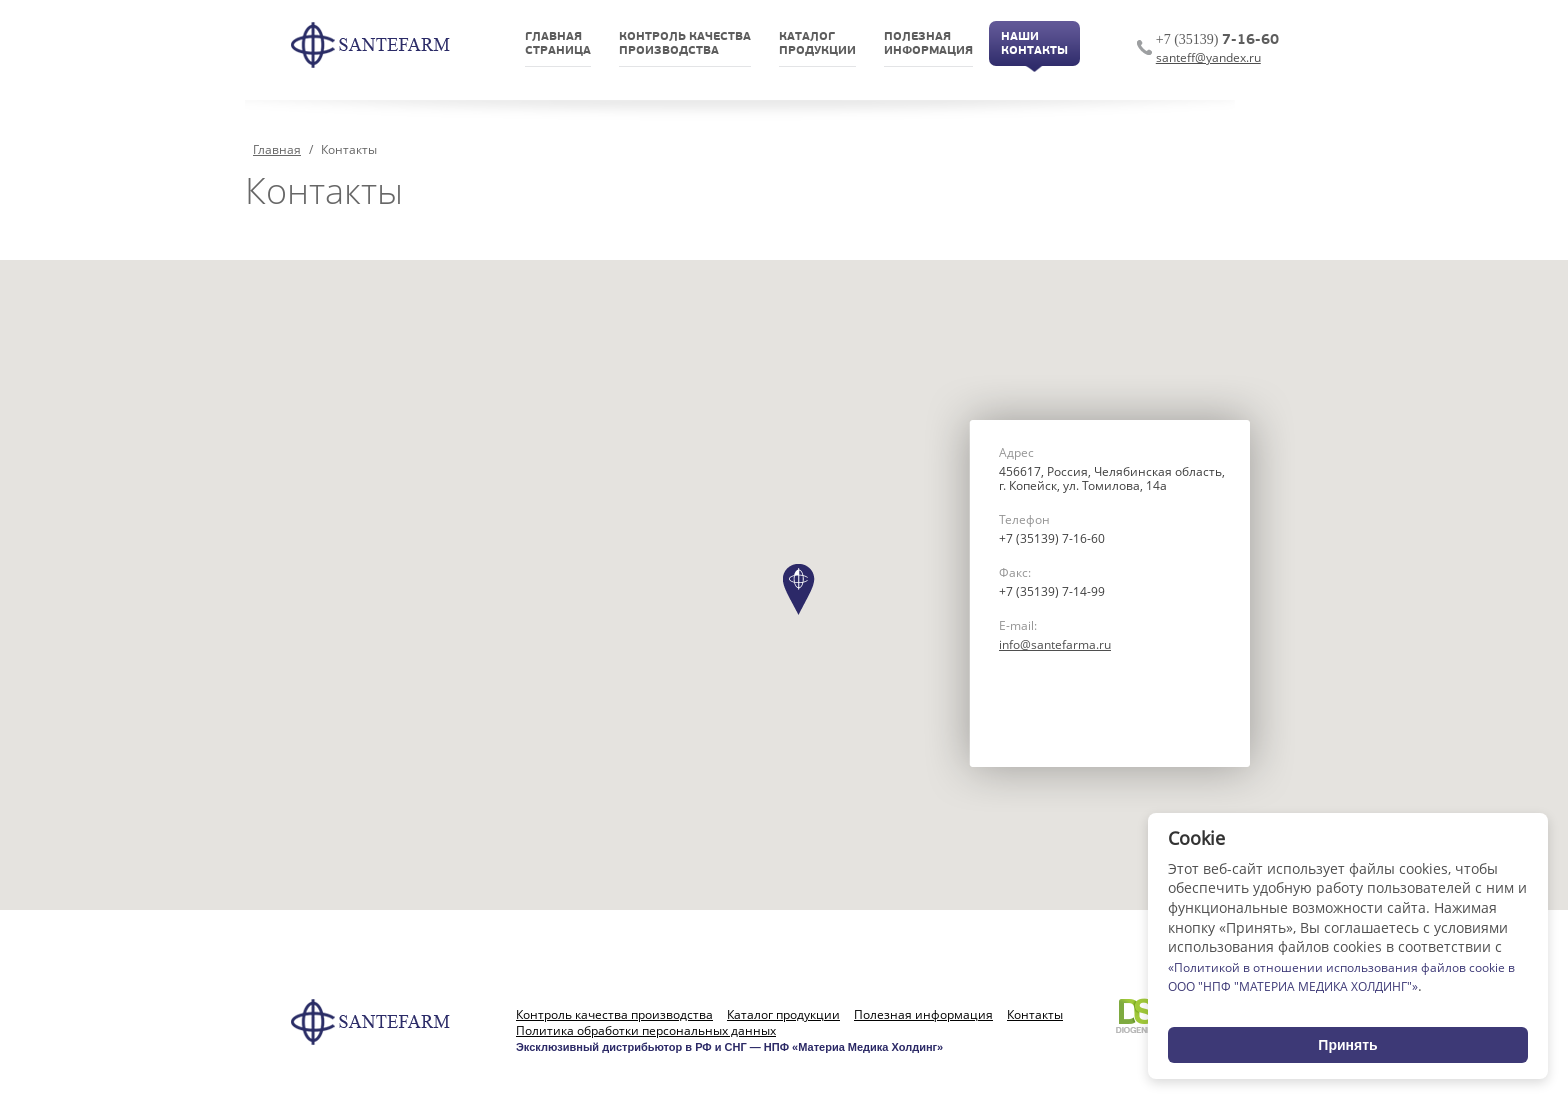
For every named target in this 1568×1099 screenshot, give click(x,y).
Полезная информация (923, 1015)
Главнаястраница (558, 44)
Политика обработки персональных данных (646, 1031)
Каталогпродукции (817, 44)
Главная (277, 149)
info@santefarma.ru (1055, 644)
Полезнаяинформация (928, 44)
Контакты (1035, 1015)
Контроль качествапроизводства (685, 44)
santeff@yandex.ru (1208, 57)
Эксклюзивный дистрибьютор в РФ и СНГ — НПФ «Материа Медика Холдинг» (729, 1047)
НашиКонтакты (1034, 44)
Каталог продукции (783, 1015)
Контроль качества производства (614, 1015)
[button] (799, 589)
